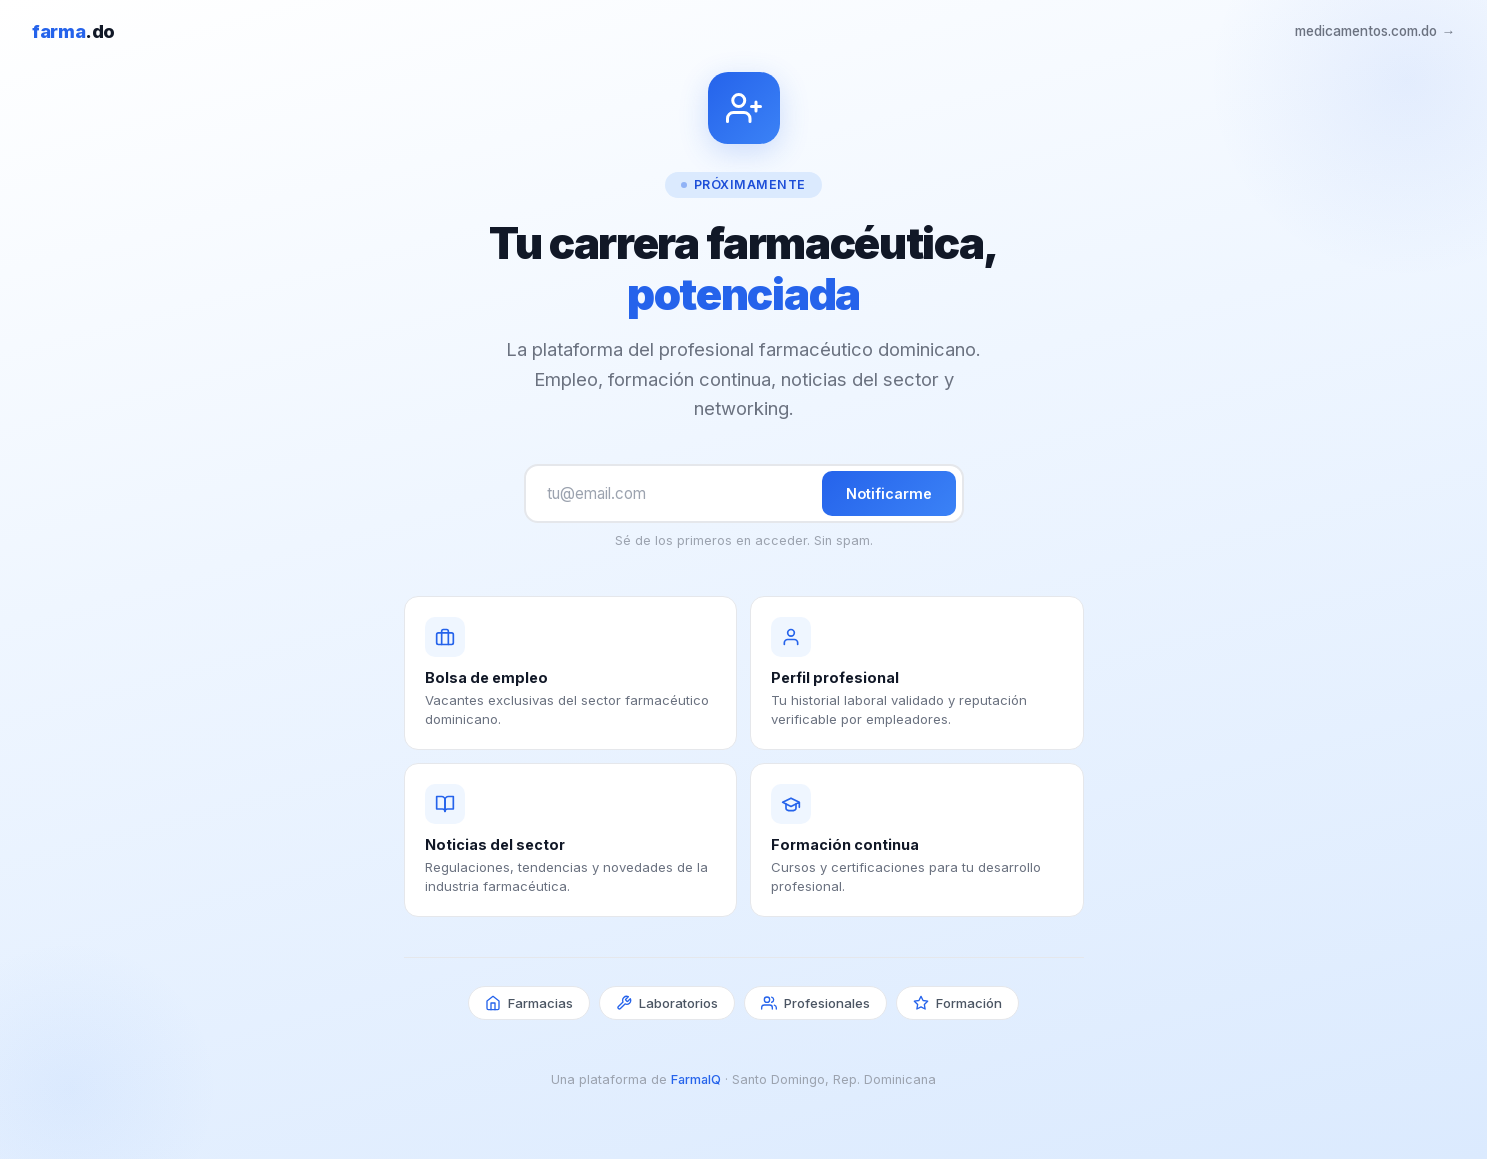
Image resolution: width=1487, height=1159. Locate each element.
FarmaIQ (696, 1079)
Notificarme (889, 493)
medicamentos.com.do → (1375, 31)
